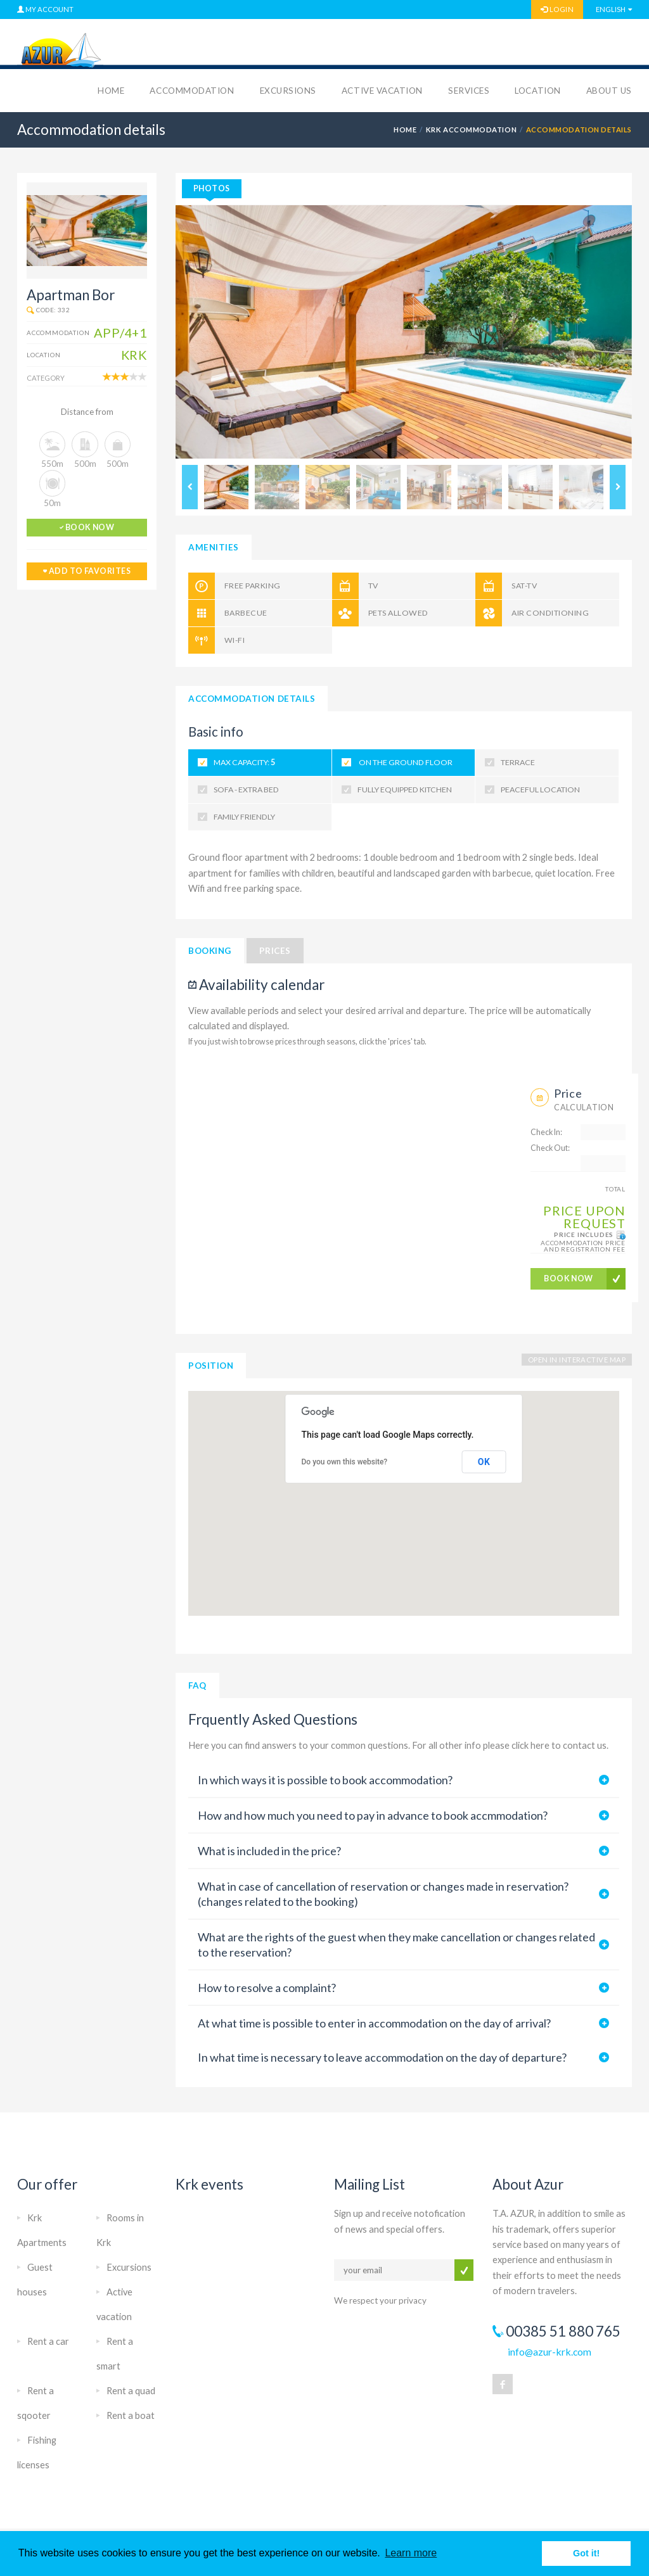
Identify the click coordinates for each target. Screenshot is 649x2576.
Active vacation (382, 91)
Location (537, 91)
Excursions (288, 91)
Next (618, 487)
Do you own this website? (345, 1461)
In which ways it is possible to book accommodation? (325, 1780)
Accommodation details (251, 699)
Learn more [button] (411, 2552)
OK (484, 1462)
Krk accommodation (471, 129)
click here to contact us (559, 1745)
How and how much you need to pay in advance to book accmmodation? (373, 1815)
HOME (405, 129)
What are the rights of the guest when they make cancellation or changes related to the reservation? (396, 1944)
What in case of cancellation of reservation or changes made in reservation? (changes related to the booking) (383, 1893)
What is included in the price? (269, 1851)
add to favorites (87, 571)
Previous (190, 487)
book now (87, 527)
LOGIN (557, 9)
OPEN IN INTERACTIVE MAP (577, 1359)
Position (210, 1366)
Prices (275, 951)
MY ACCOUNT (45, 9)
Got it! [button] (586, 2553)
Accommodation (192, 91)
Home (111, 91)
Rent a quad (130, 2390)
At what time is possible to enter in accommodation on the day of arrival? (374, 2023)
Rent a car (48, 2341)
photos (211, 188)
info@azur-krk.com (549, 2351)
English (611, 9)
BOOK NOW (568, 1278)
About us (609, 91)
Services (468, 91)
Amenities (213, 547)
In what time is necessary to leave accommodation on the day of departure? (382, 2057)
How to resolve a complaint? (267, 1988)
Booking (209, 951)
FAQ (197, 1685)
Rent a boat (130, 2415)
